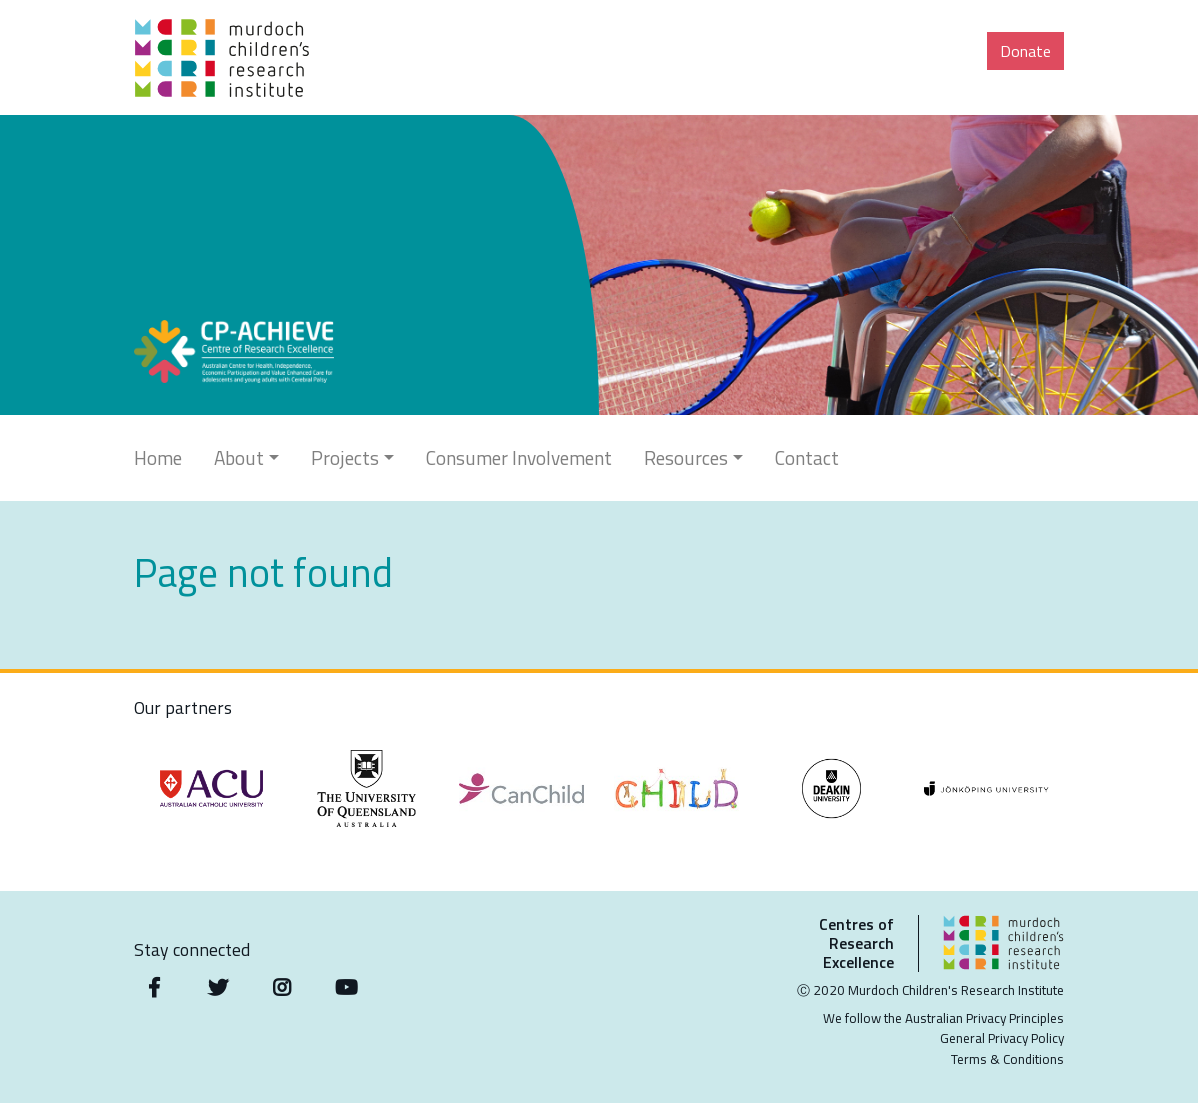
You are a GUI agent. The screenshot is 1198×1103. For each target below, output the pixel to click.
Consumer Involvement (519, 457)
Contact (807, 457)
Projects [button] (345, 457)
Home (158, 457)
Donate (1025, 51)
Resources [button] (686, 457)
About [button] (239, 457)
